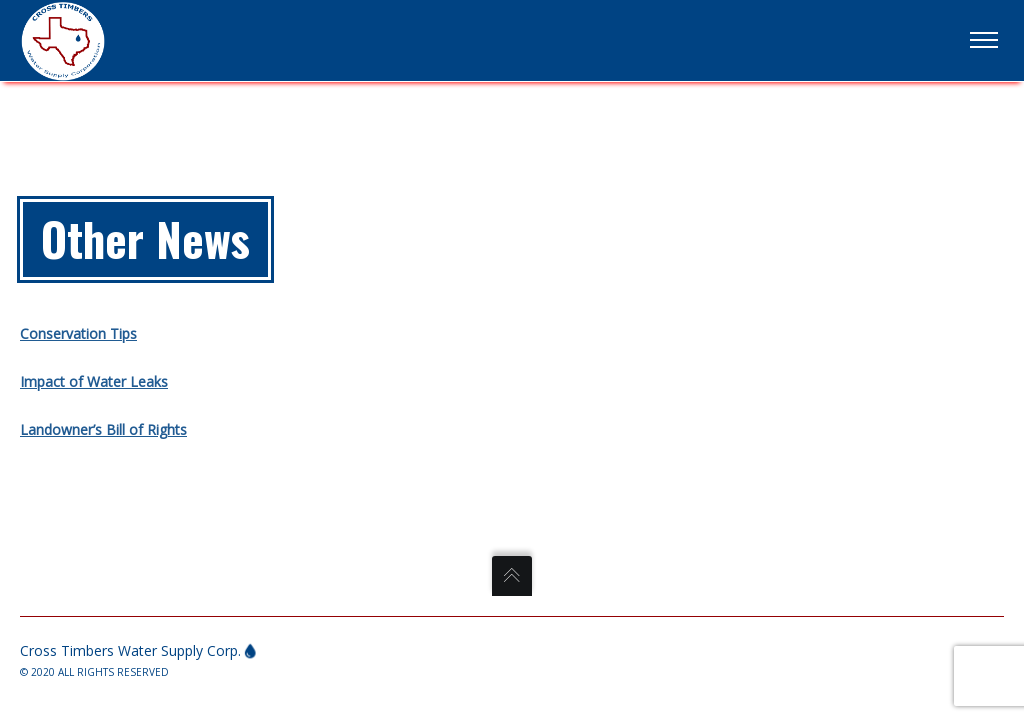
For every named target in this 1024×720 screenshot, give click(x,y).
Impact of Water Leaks (94, 381)
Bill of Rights (144, 429)
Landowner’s (61, 429)
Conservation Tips (78, 333)
